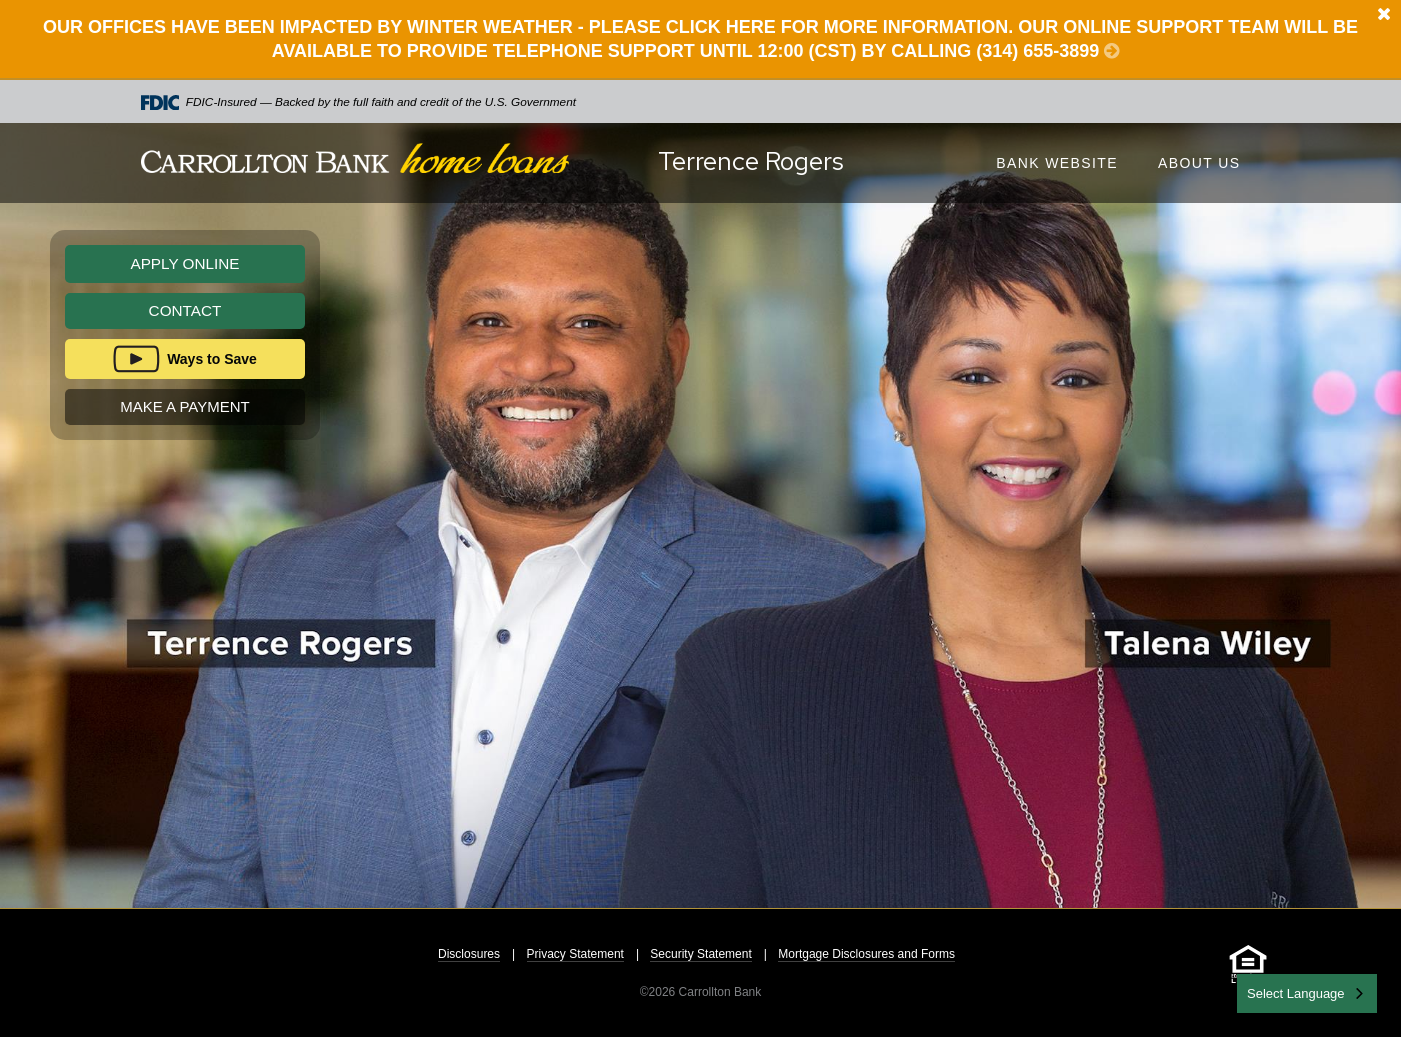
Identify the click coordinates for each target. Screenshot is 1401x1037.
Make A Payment (184, 406)
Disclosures (469, 954)
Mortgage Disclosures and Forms (866, 954)
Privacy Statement (575, 954)
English (1269, 991)
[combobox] (1307, 993)
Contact (185, 310)
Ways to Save (212, 359)
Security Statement (700, 954)
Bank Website (1057, 163)
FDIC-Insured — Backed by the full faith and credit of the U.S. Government (359, 102)
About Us (1199, 163)
